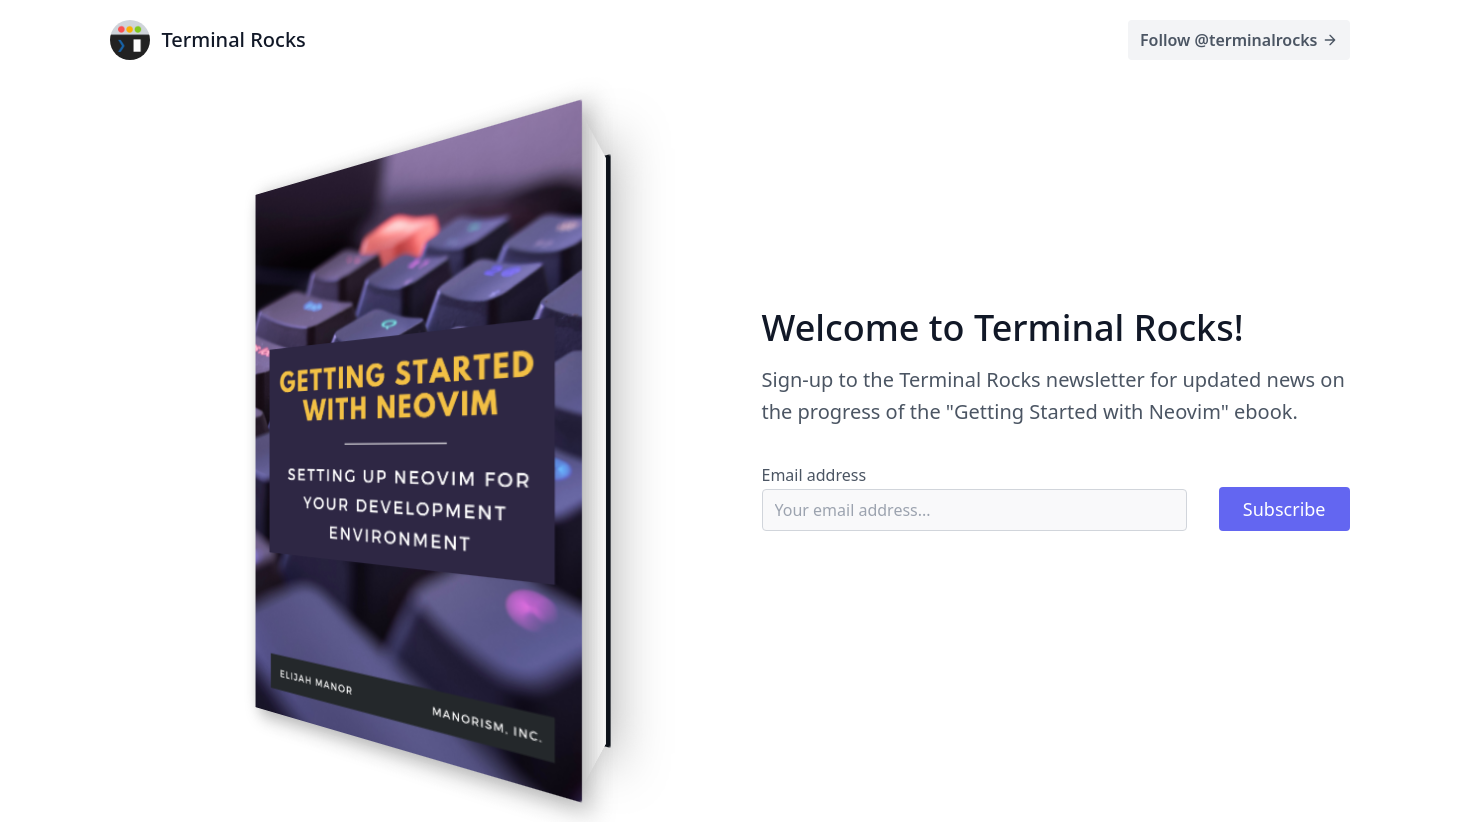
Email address (814, 475)
